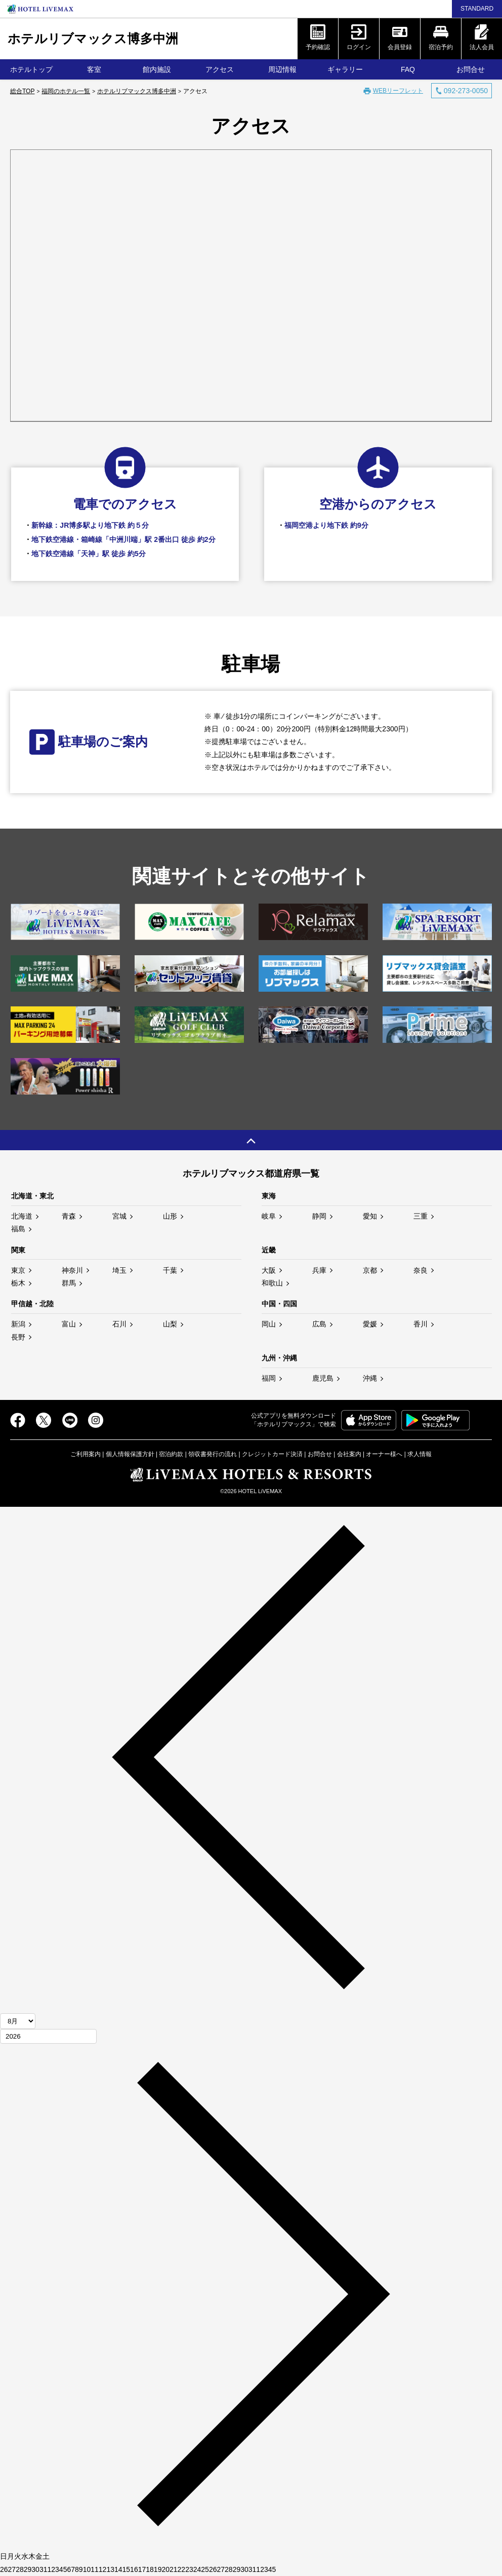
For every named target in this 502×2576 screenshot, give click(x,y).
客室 (94, 69)
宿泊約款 (171, 1454)
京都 (370, 1270)
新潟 (18, 1324)
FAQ (408, 69)
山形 (170, 1216)
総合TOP (22, 91)
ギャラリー (345, 69)
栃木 (18, 1283)
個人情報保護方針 (130, 1454)
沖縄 (370, 1378)
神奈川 (72, 1270)
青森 (69, 1216)
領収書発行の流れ (212, 1454)
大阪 (269, 1270)
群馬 (69, 1283)
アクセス (219, 69)
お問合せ (470, 69)
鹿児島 (322, 1378)
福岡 (269, 1378)
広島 (319, 1324)
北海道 (21, 1216)
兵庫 (319, 1270)
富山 (69, 1324)
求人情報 (419, 1454)
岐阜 (269, 1216)
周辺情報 (282, 69)
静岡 (319, 1216)
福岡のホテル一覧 (65, 91)
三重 (420, 1216)
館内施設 (157, 69)
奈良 (420, 1270)
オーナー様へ (384, 1454)
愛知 (370, 1216)
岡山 (269, 1324)
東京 (18, 1270)
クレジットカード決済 (272, 1454)
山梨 (170, 1324)
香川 (420, 1324)
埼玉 (119, 1270)
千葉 (170, 1270)
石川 (119, 1324)
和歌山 (272, 1283)
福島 (18, 1229)
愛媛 (370, 1324)
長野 (18, 1337)
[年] (48, 2036)
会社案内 (349, 1454)
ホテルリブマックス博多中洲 (93, 38)
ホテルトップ (31, 69)
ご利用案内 (85, 1454)
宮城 (119, 1216)
